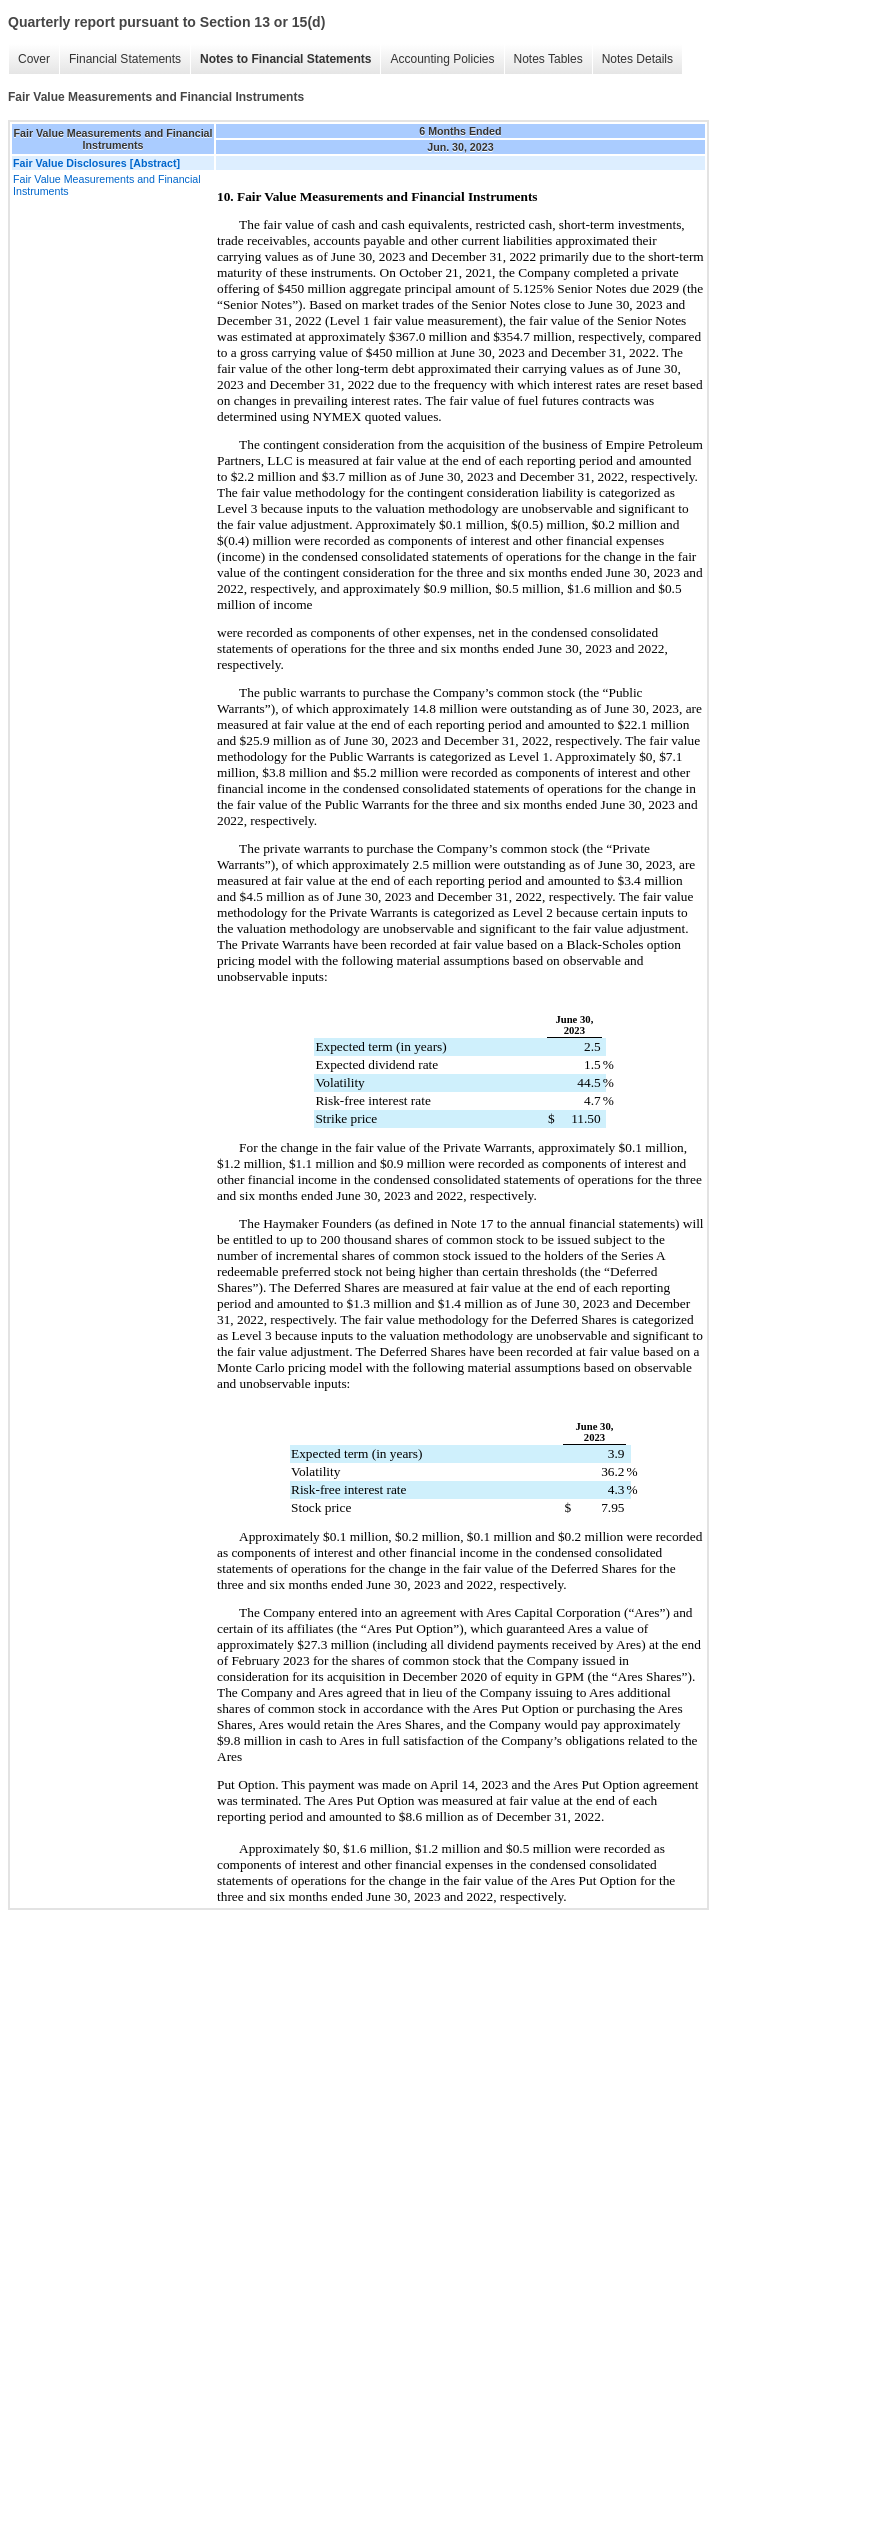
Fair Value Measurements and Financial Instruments (107, 185)
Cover (34, 59)
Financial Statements (125, 59)
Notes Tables (548, 59)
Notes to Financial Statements (285, 59)
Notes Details (637, 59)
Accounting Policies (442, 59)
